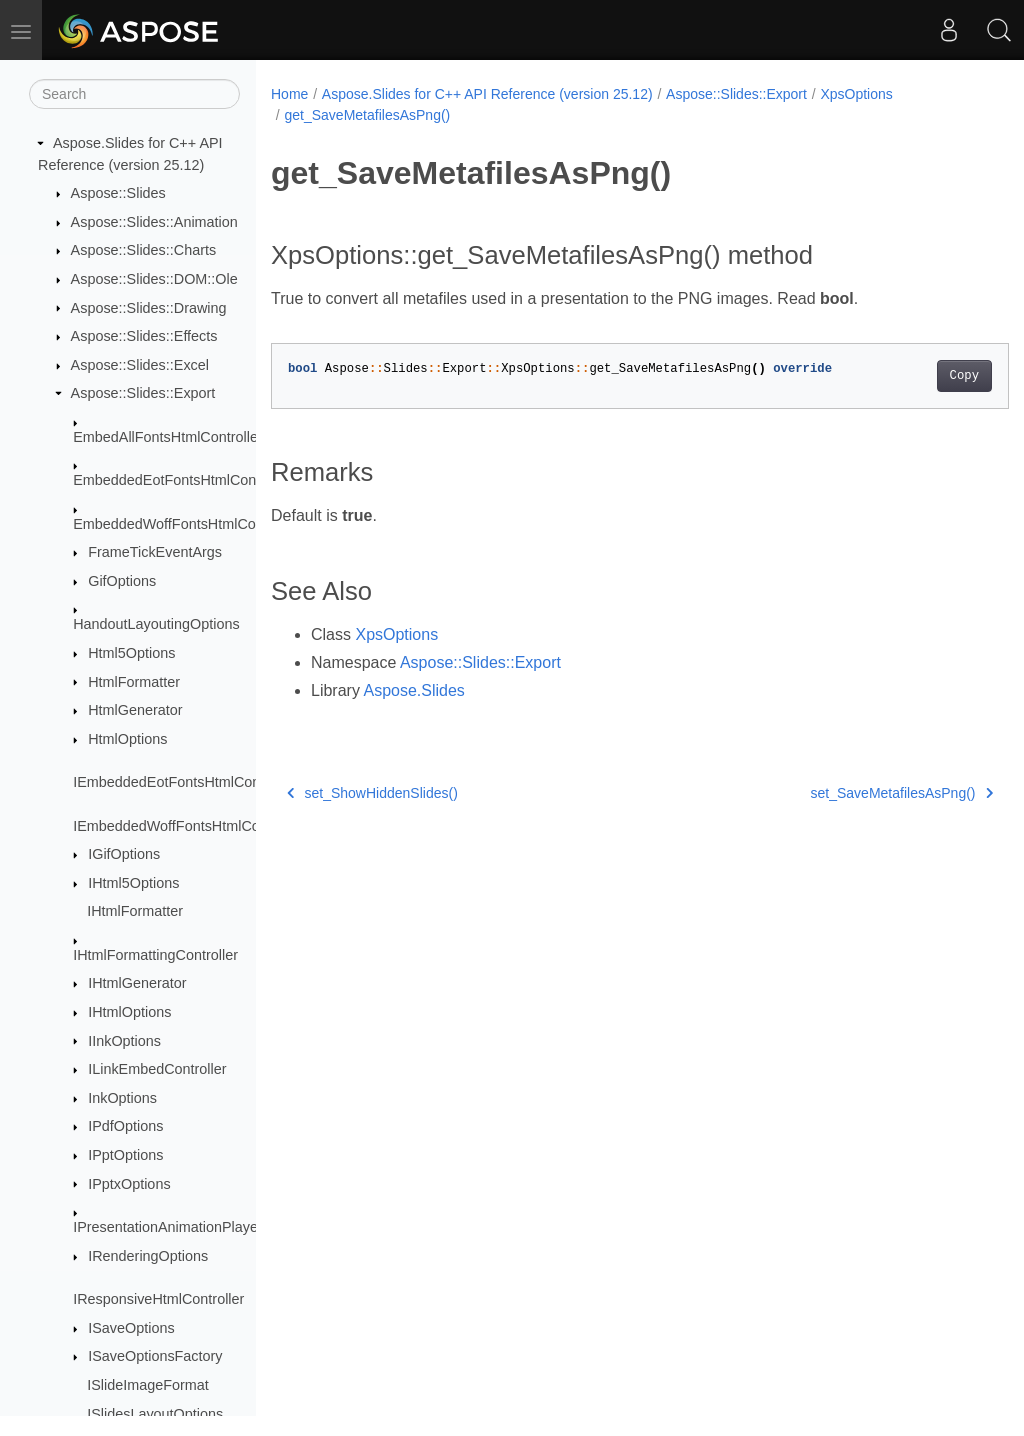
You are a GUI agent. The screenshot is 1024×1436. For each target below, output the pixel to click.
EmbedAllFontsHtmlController (168, 437)
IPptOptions (125, 1155)
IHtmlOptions (129, 1012)
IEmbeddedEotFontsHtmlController (184, 782)
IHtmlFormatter (135, 911)
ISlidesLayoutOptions (155, 1414)
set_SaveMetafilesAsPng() (850, 793)
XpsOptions (856, 94)
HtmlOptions (127, 739)
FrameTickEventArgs (155, 552)
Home (289, 94)
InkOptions (122, 1098)
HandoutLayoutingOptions (156, 624)
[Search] (134, 94)
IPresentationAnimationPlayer (168, 1227)
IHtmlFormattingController (155, 955)
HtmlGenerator (135, 710)
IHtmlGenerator (137, 983)
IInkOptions (124, 1041)
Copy (912, 376)
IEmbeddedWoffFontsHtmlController (188, 826)
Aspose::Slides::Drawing (149, 308)
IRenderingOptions (148, 1256)
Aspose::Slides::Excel (140, 365)
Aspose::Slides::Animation (154, 222)
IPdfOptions (125, 1126)
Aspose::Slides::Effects (144, 336)
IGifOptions (124, 854)
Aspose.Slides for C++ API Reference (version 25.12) (487, 94)
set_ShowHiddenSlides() (372, 793)
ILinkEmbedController (157, 1069)
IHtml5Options (133, 883)
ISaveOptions (131, 1328)
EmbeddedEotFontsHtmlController (182, 480)
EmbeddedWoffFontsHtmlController (186, 524)
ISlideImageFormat (148, 1385)
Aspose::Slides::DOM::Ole (154, 279)
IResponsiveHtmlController (158, 1299)
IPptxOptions (129, 1184)
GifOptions (122, 581)
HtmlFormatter (134, 682)
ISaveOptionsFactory (155, 1356)
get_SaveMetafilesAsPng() (367, 115)
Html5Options (131, 653)
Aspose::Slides (118, 193)
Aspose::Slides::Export (143, 393)
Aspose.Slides (413, 690)
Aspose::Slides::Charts (144, 250)
